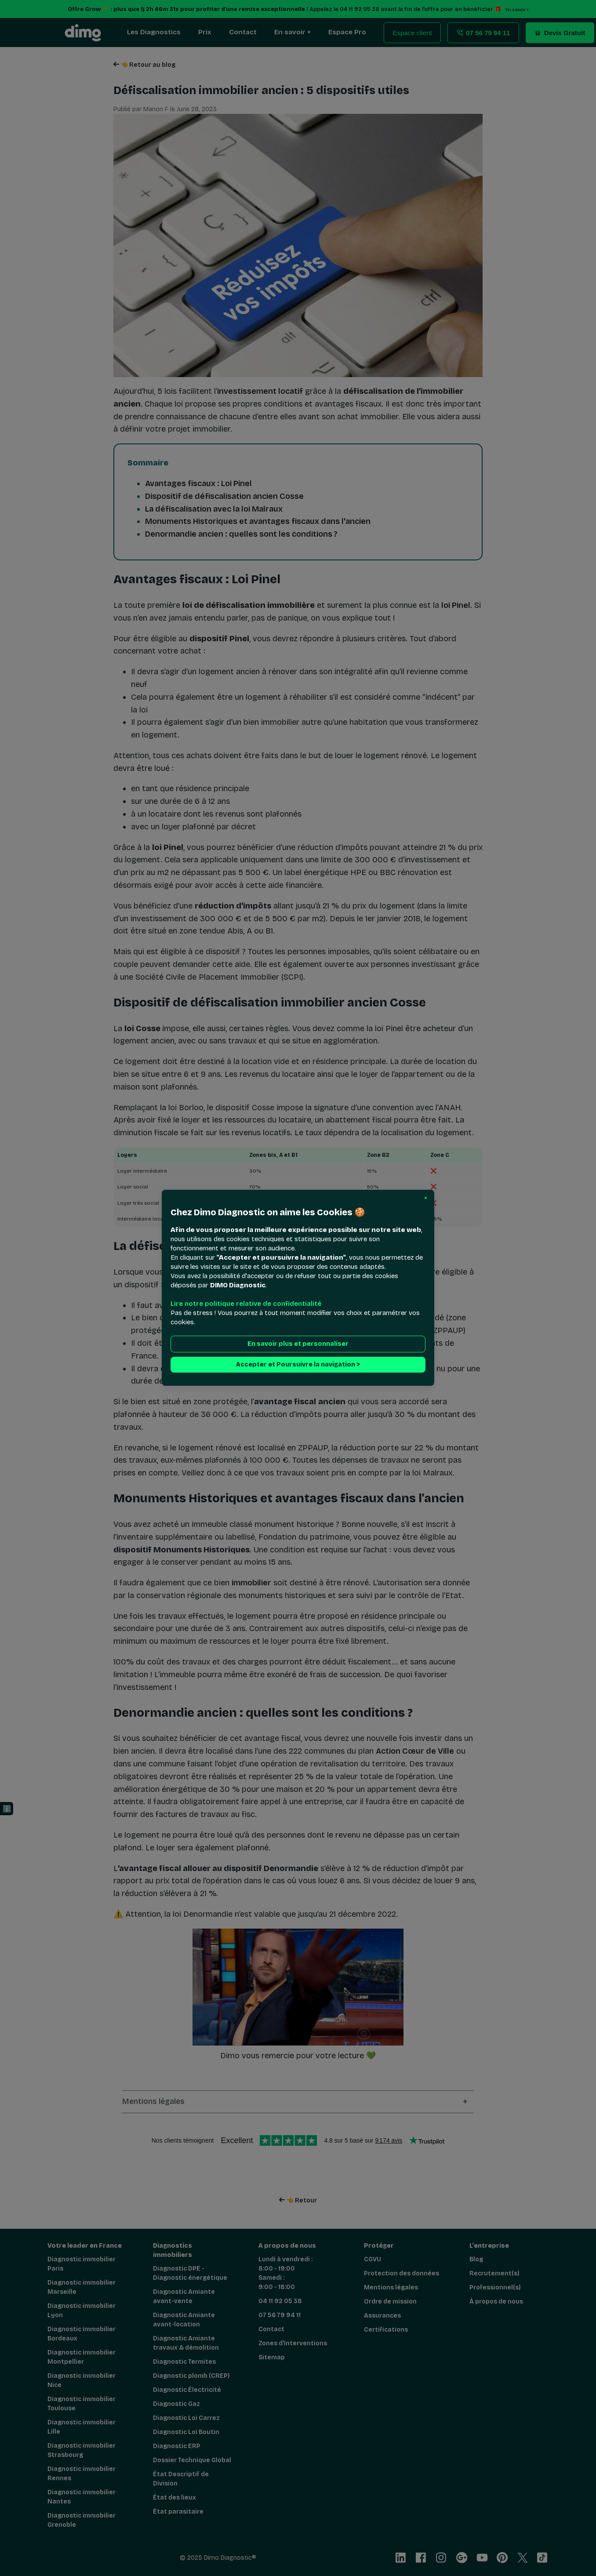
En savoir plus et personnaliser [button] (298, 1344)
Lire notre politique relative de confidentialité (246, 1304)
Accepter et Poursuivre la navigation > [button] (298, 1365)
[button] (426, 1198)
